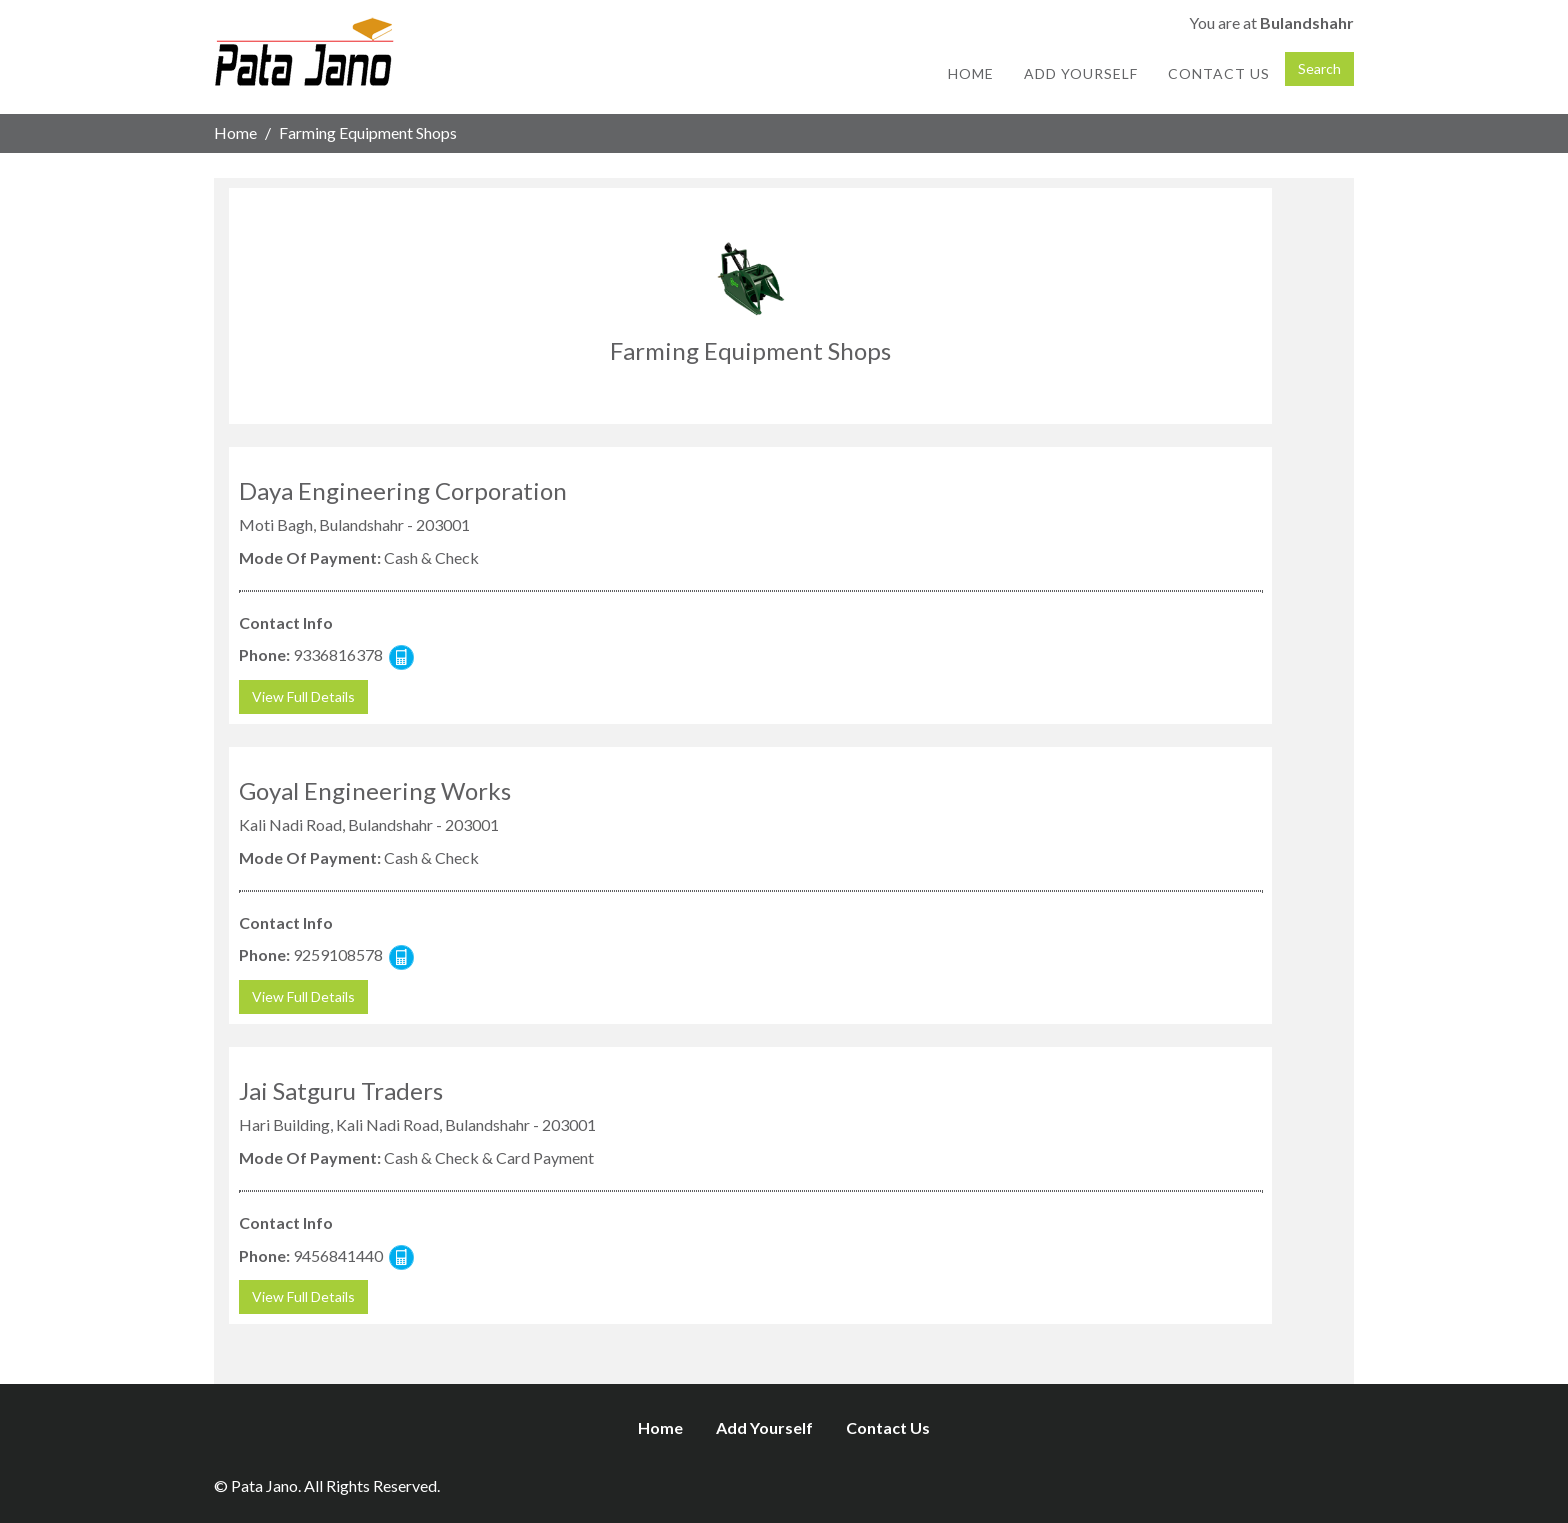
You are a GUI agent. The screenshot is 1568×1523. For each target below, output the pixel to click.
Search (1319, 68)
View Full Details (303, 696)
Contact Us (1219, 73)
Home (971, 73)
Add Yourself (1081, 73)
